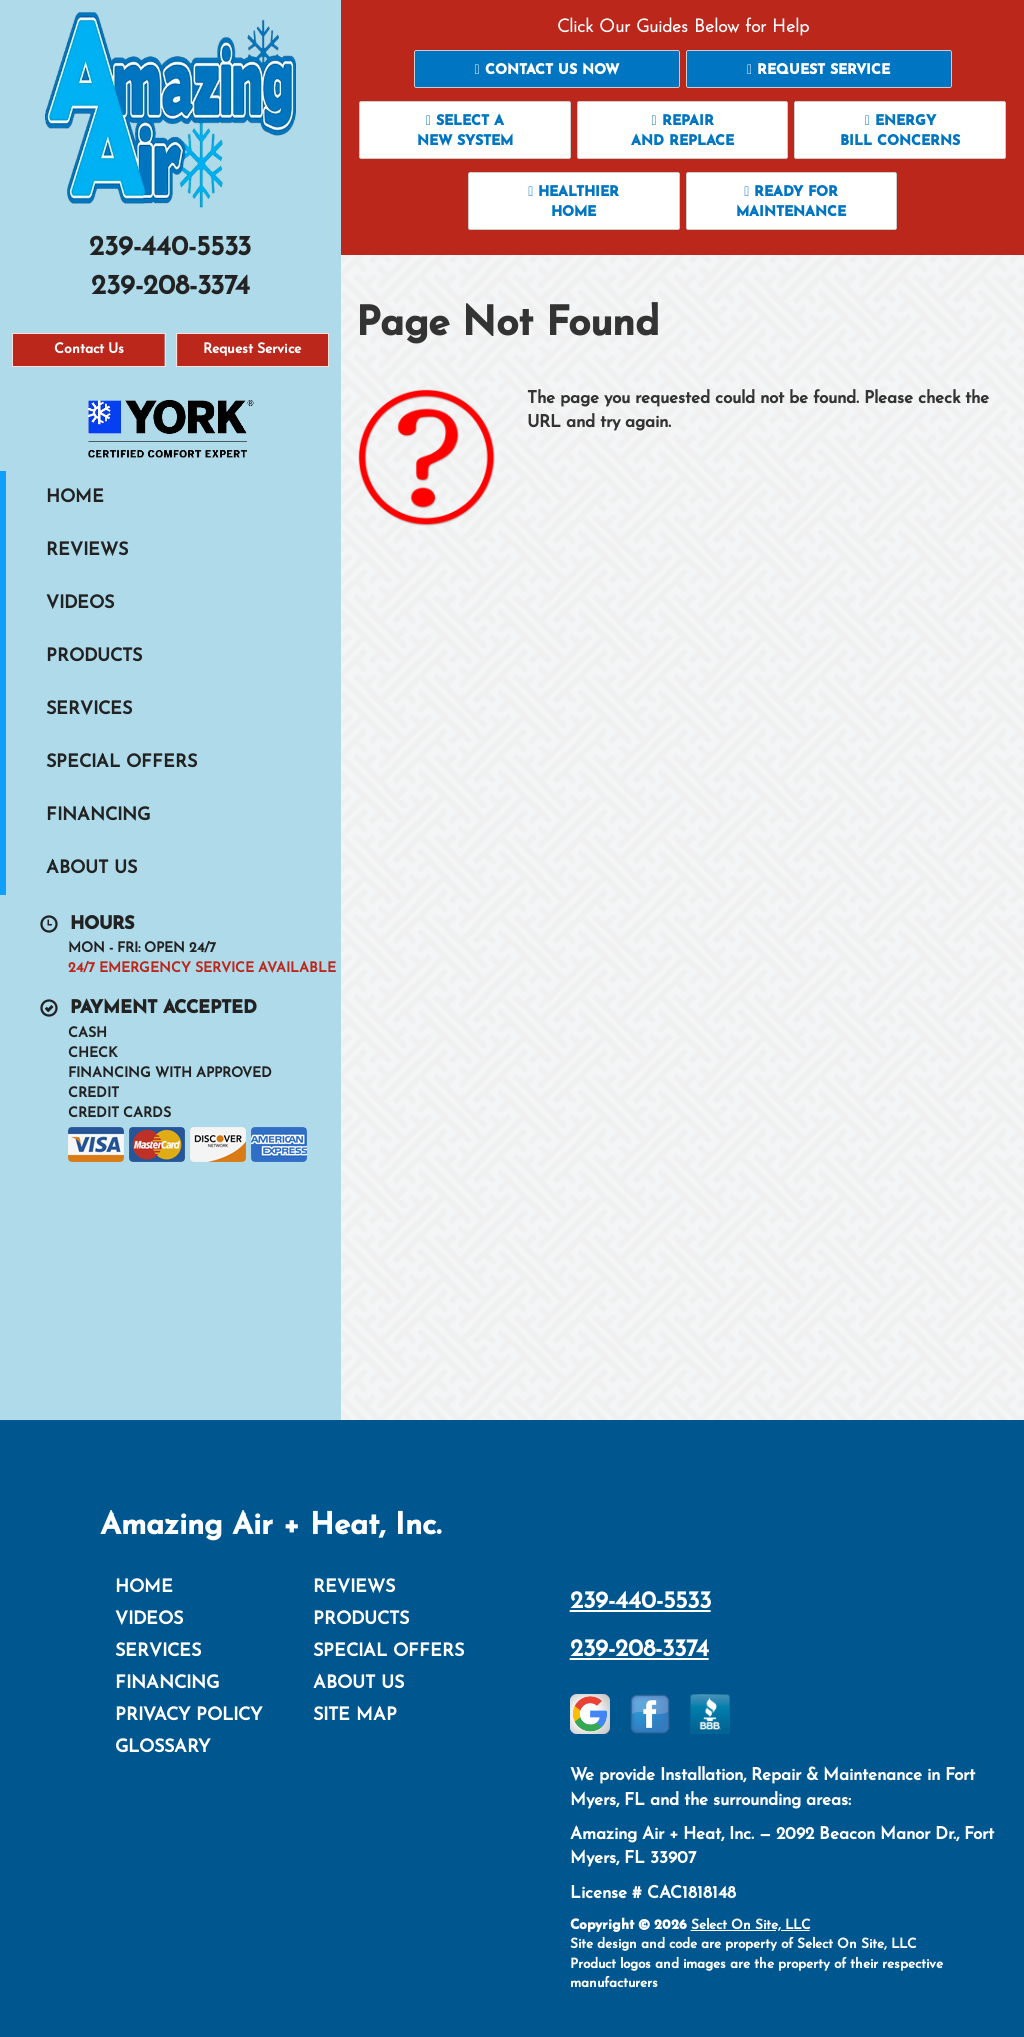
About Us (91, 868)
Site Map (355, 1715)
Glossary (162, 1747)
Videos (80, 603)
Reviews (87, 550)
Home (75, 497)
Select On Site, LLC (750, 1925)
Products (94, 656)
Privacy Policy (188, 1715)
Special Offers (121, 762)
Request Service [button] (252, 349)
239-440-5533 (640, 1602)
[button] (547, 69)
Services (89, 709)
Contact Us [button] (89, 349)
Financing (98, 815)
